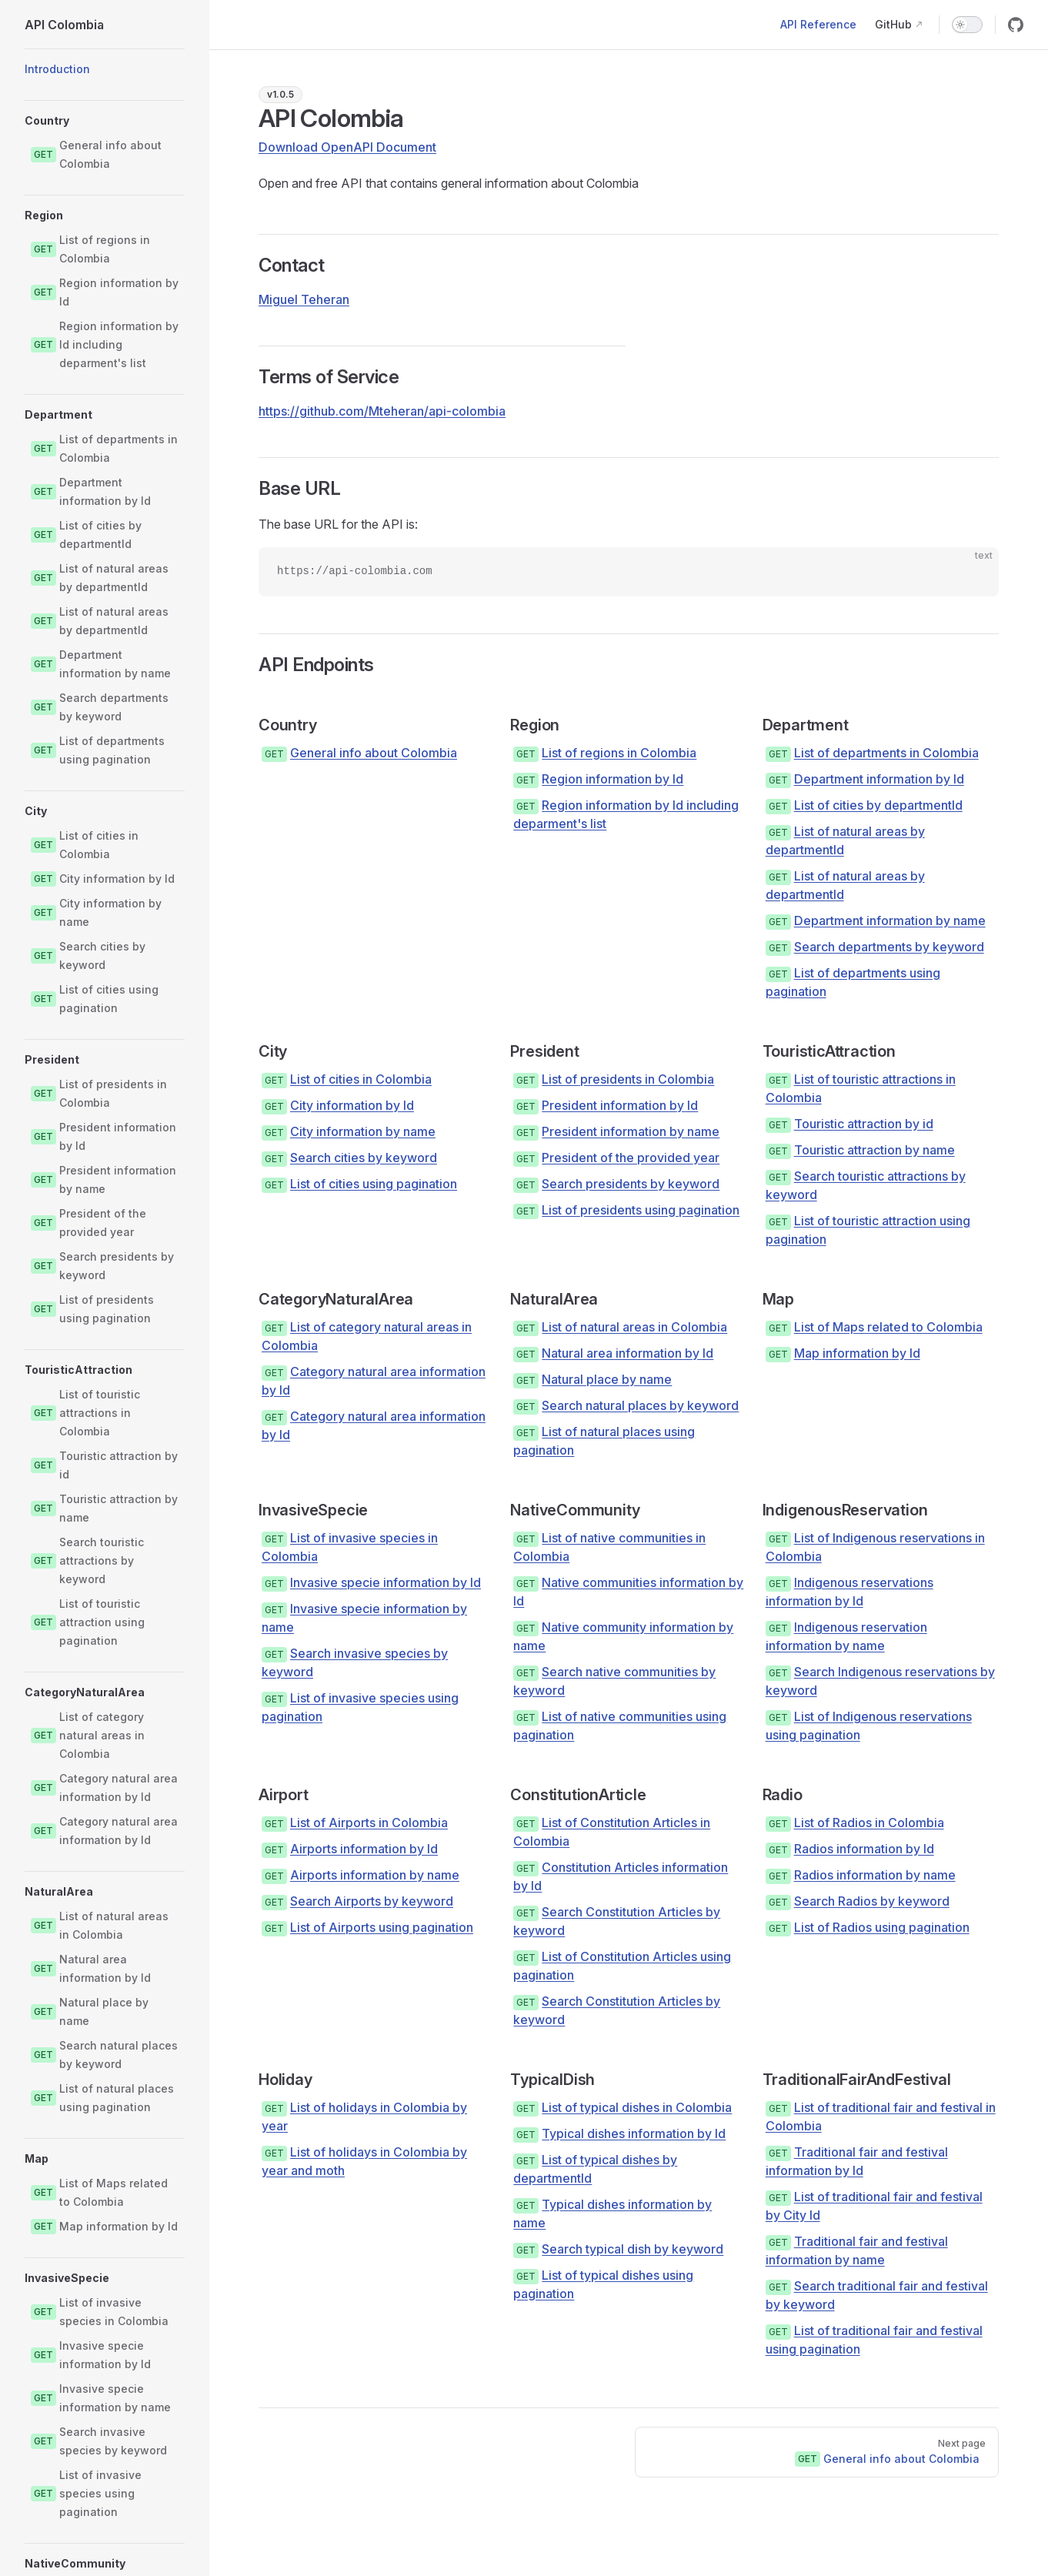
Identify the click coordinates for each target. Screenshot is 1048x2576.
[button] (105, 121)
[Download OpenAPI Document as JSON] (354, 147)
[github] (1016, 24)
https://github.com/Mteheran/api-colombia (382, 411)
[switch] (967, 24)
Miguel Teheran (304, 299)
